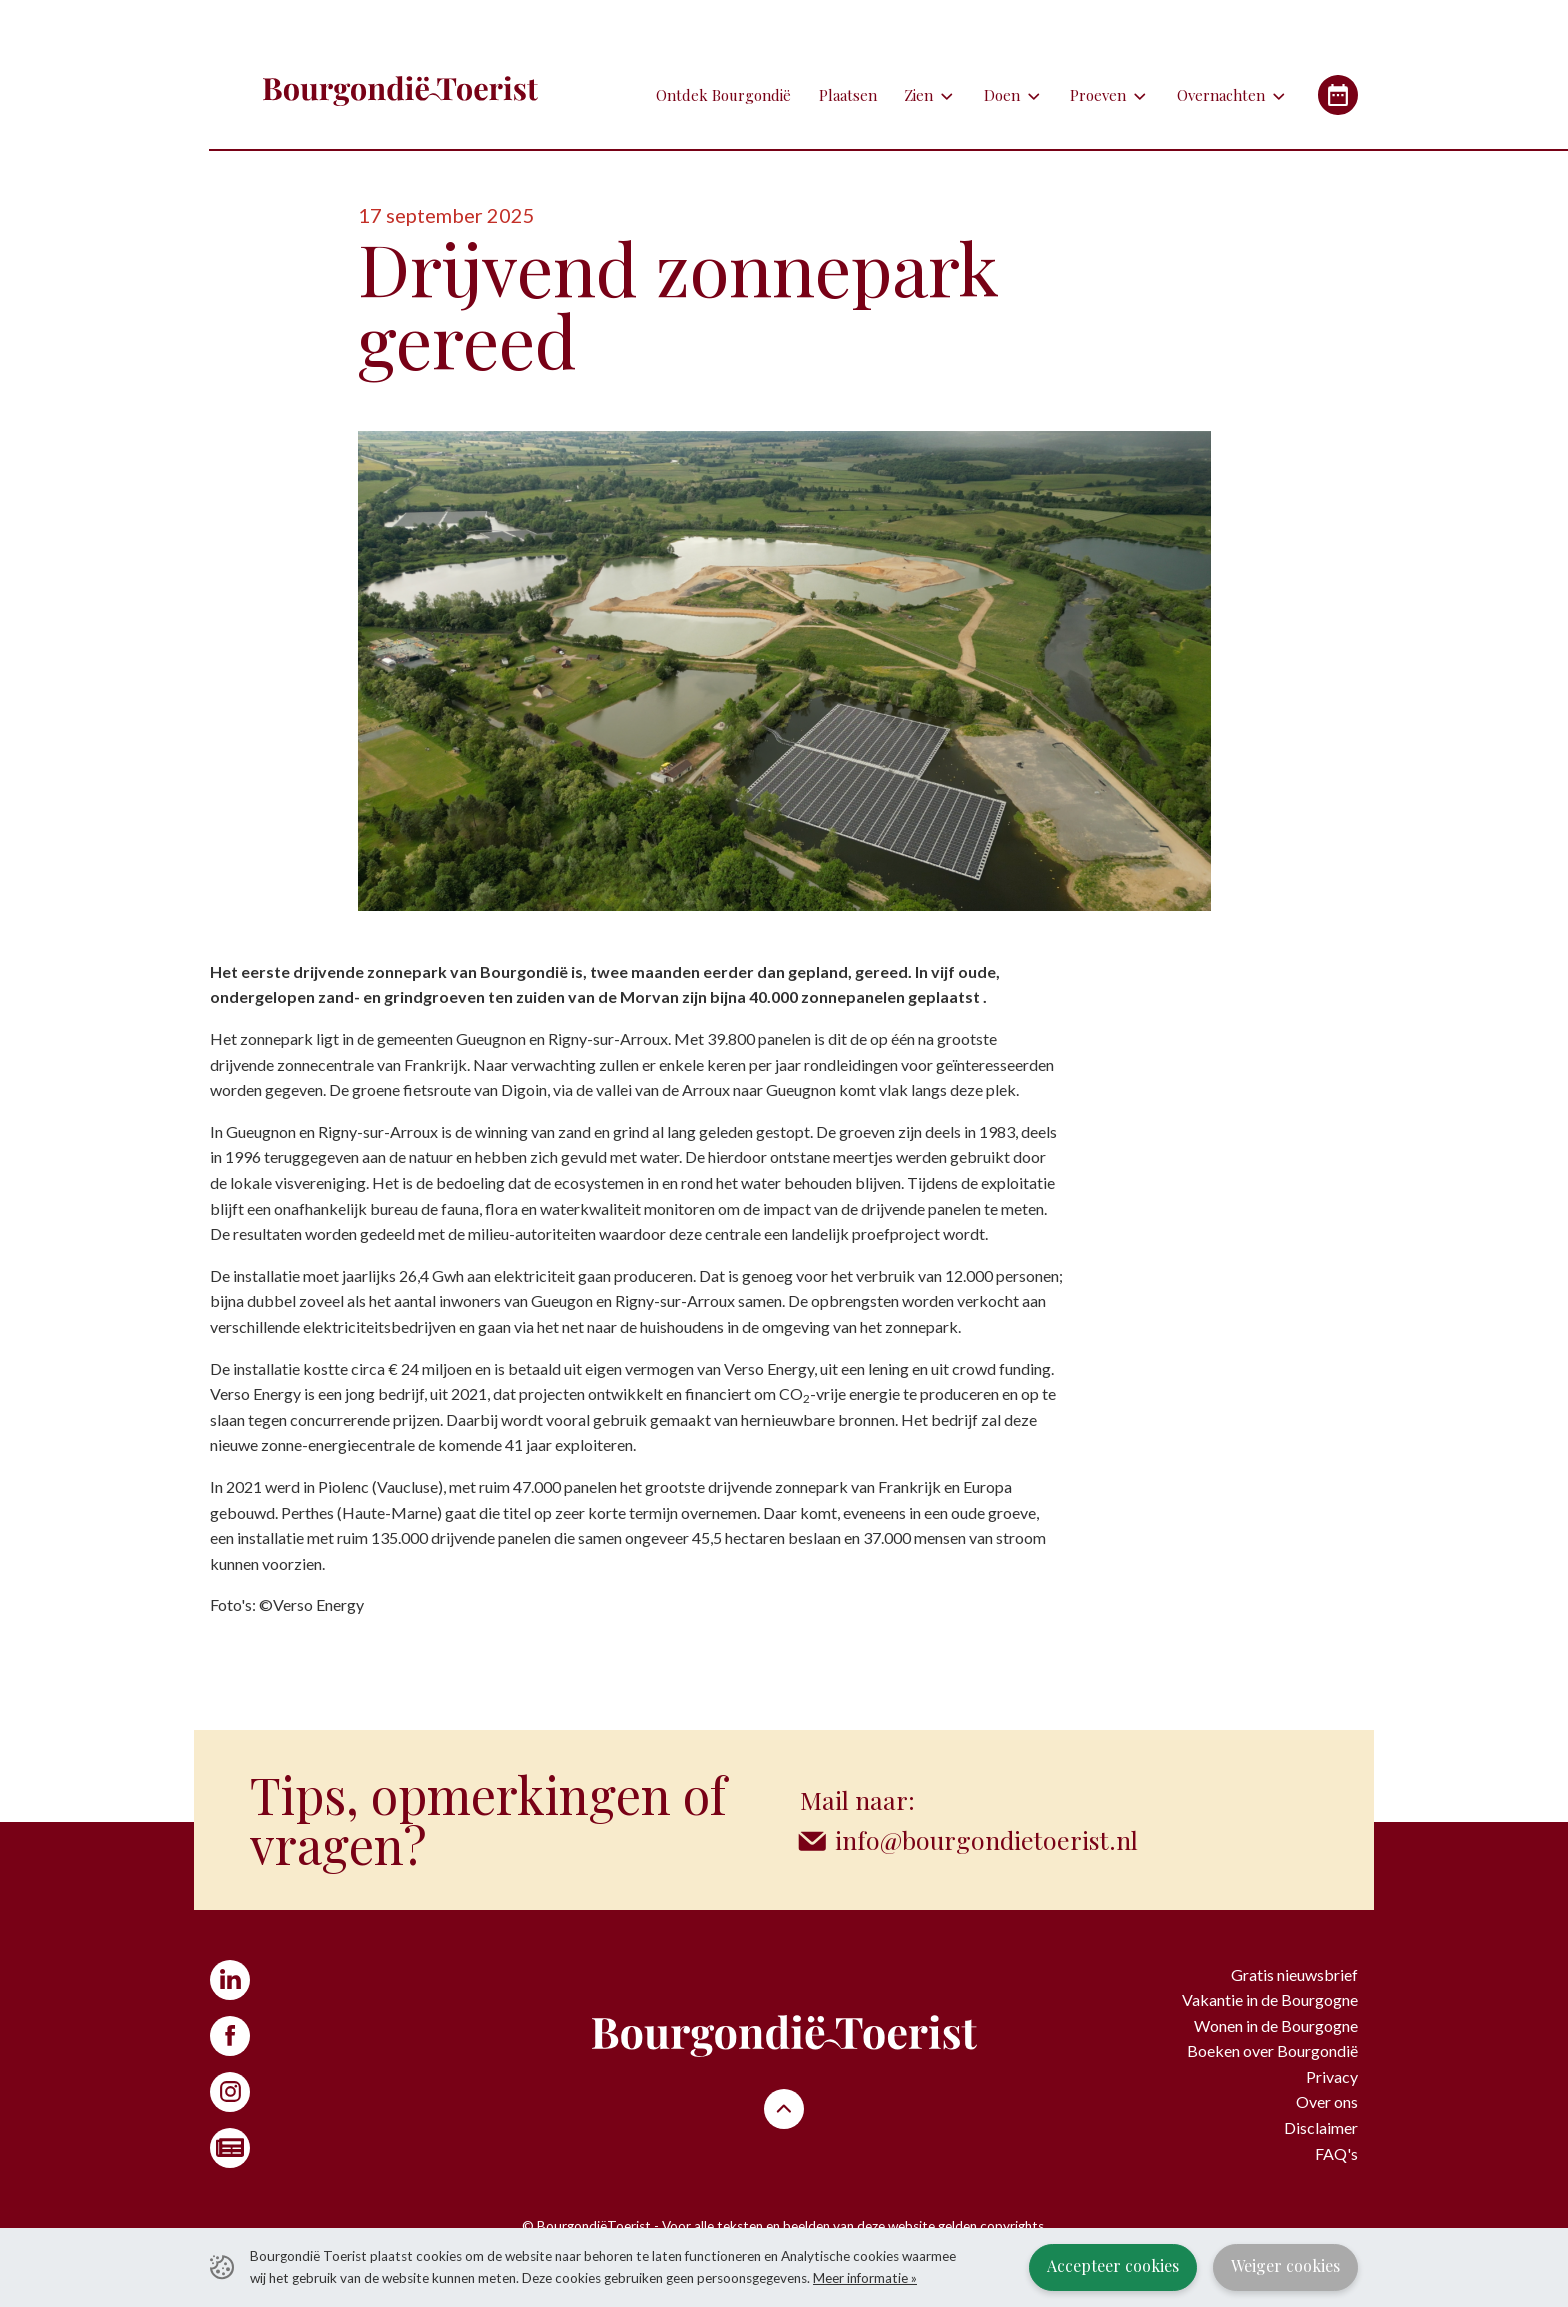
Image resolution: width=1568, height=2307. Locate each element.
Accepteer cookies (1113, 2265)
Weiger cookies (1285, 2265)
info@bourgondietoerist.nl (986, 1839)
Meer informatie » (865, 2278)
